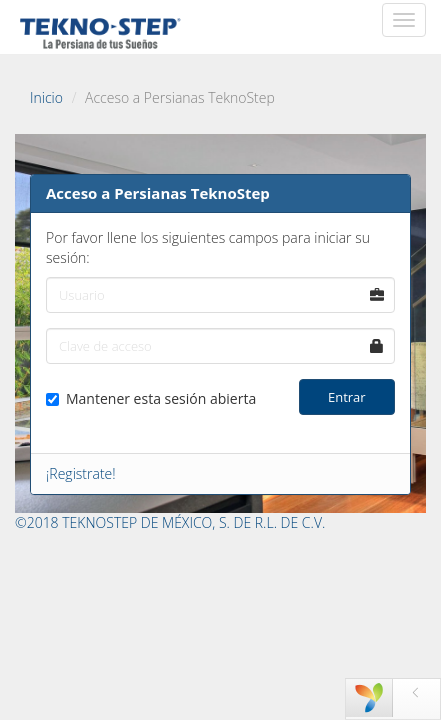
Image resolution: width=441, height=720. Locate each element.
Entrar (347, 397)
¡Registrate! (81, 473)
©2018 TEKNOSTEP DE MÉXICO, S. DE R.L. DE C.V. (170, 522)
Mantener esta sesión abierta (151, 398)
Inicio (46, 97)
